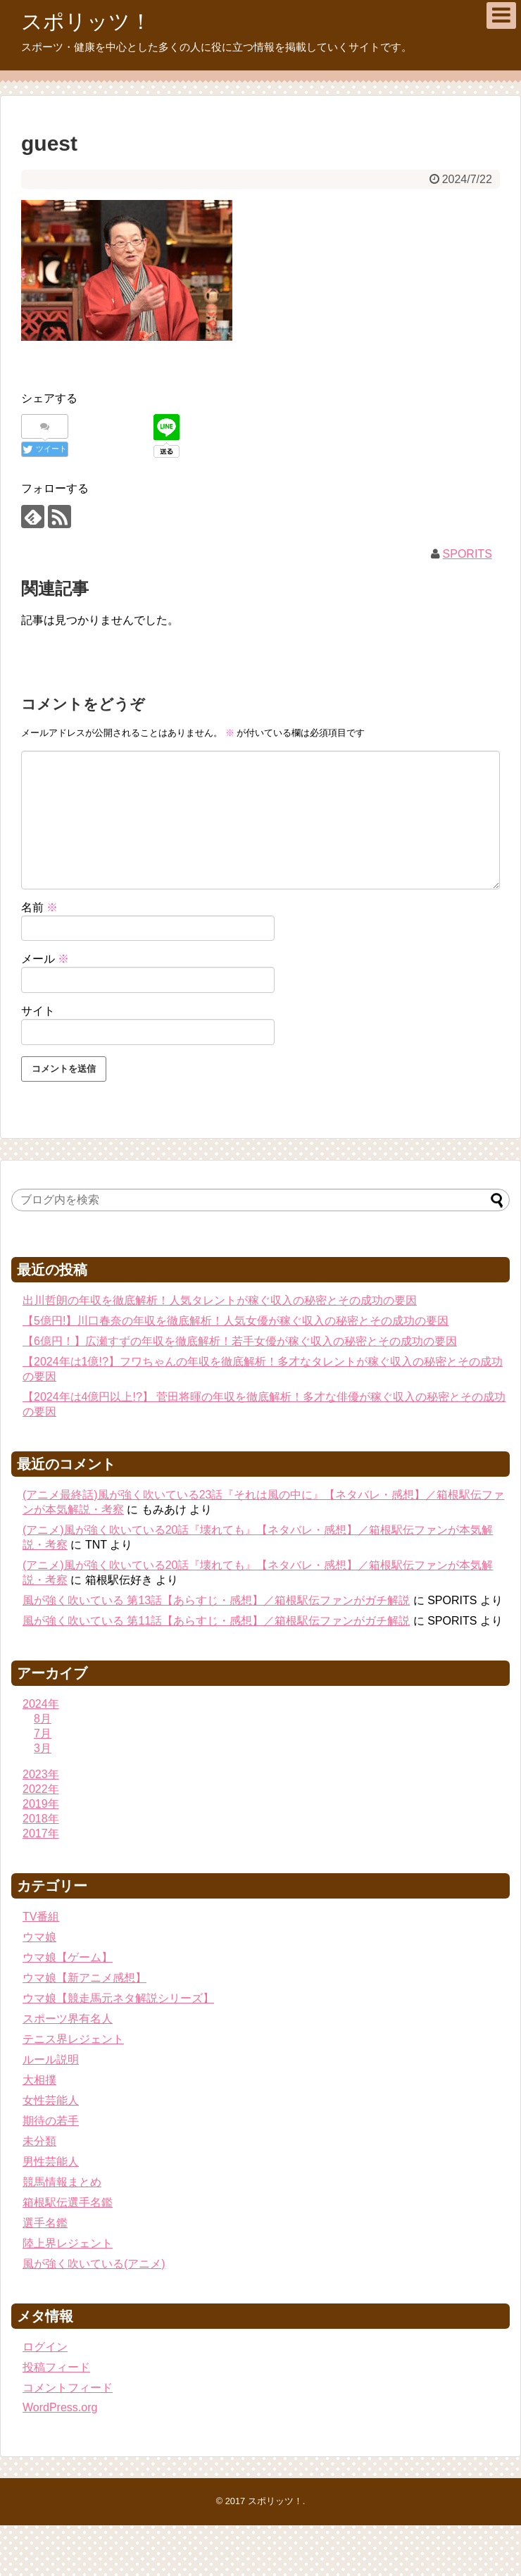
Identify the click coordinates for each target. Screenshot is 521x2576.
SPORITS (467, 554)
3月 (42, 1748)
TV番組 (41, 1916)
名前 (39, 907)
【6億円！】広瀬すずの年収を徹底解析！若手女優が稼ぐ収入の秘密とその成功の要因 (240, 1341)
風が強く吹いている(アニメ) (94, 2264)
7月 (42, 1733)
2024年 (41, 1704)
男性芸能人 (51, 2162)
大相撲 (39, 2080)
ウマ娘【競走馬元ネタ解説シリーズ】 (118, 1998)
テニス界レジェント (73, 2039)
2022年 (41, 1789)
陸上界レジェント (68, 2243)
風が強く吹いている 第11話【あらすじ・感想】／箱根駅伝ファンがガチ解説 (216, 1621)
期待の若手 (51, 2121)
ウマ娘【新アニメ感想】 (84, 1978)
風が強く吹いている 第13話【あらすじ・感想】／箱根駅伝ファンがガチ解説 (216, 1600)
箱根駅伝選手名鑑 (68, 2202)
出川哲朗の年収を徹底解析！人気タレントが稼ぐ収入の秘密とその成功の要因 (220, 1300)
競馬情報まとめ (62, 2182)
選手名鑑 (45, 2223)
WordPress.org (60, 2407)
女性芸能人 (51, 2100)
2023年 (41, 1774)
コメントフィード (68, 2388)
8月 (42, 1719)
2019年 (41, 1804)
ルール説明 (51, 2059)
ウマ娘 (39, 1937)
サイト (38, 1011)
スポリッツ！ (86, 21)
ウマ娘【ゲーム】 (68, 1957)
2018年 (41, 1819)
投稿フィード (56, 2367)
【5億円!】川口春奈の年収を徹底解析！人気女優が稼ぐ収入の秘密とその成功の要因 (235, 1321)
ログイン (45, 2347)
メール (45, 959)
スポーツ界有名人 (68, 2019)
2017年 (41, 1833)
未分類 (39, 2141)
